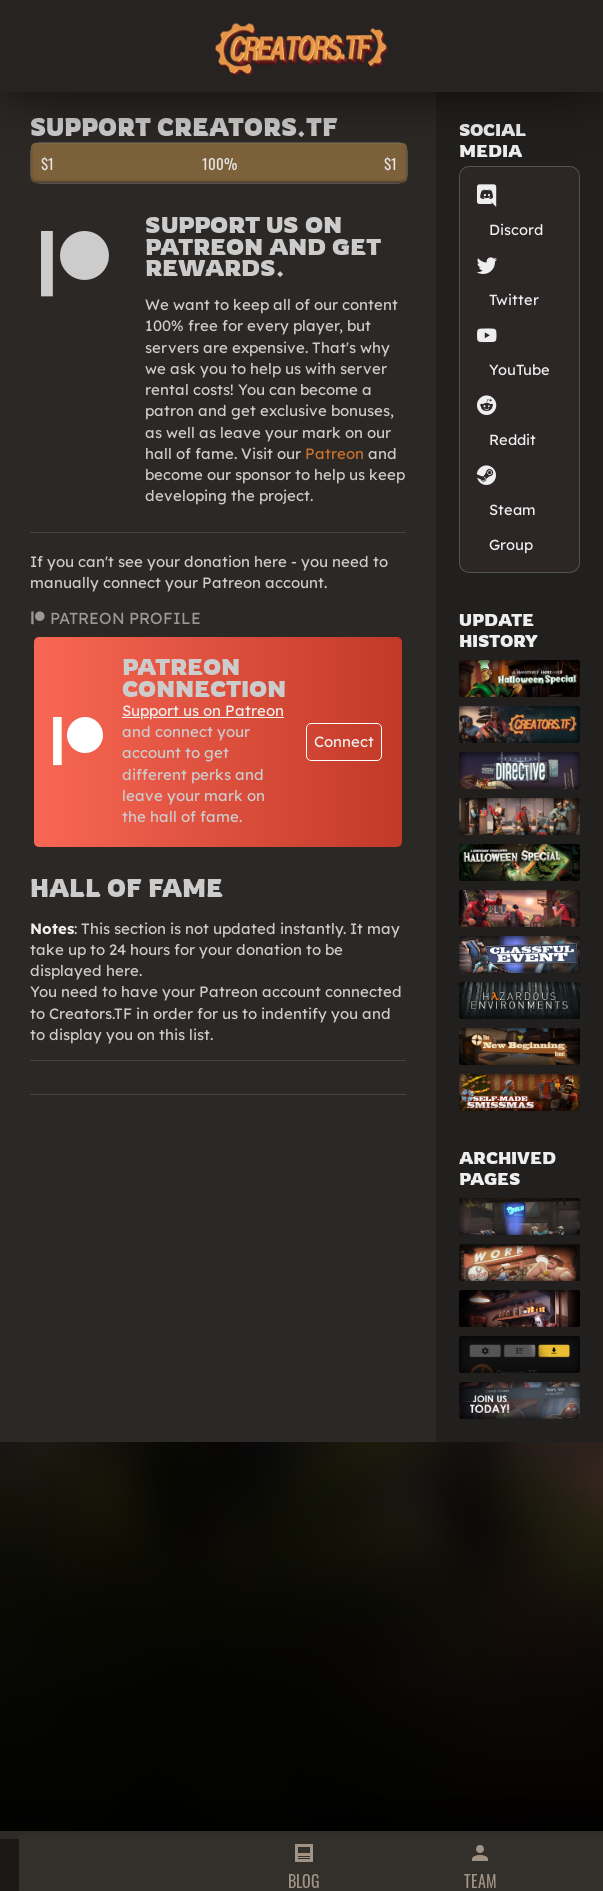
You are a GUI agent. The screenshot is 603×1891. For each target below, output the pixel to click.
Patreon (334, 453)
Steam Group (512, 505)
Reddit (512, 418)
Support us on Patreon (203, 710)
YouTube (519, 348)
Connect (344, 741)
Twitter (514, 278)
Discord (516, 208)
